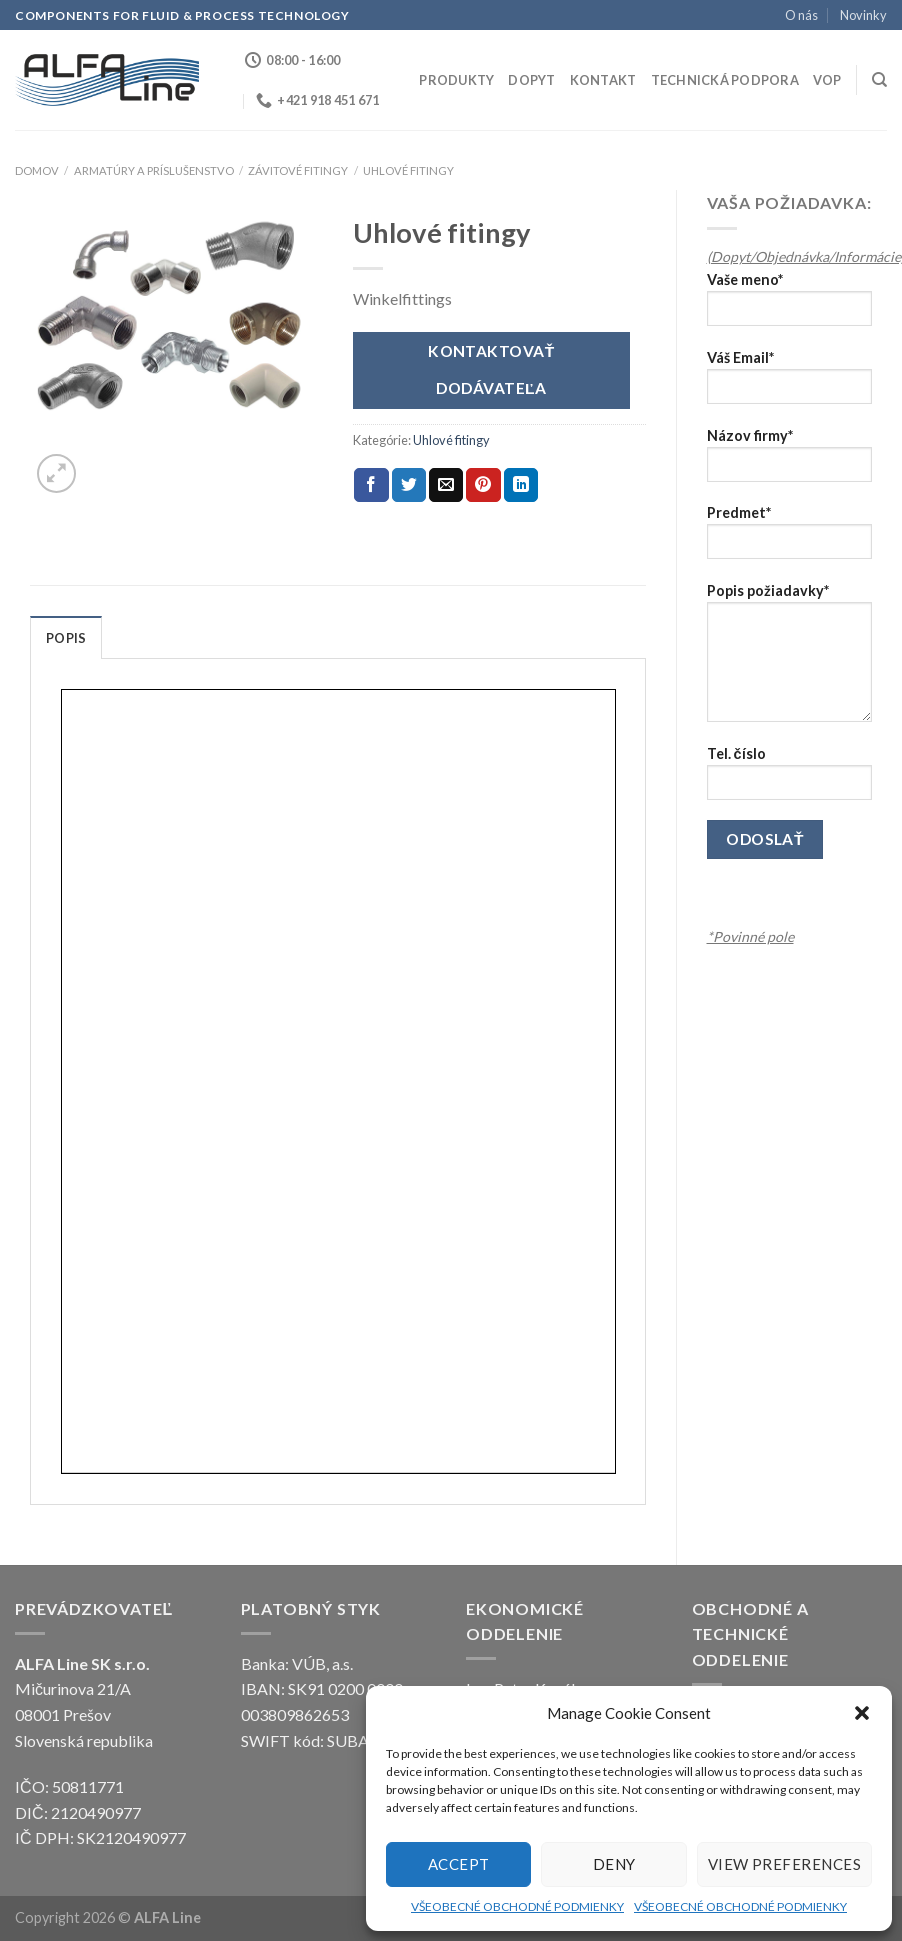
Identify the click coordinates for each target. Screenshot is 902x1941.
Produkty (456, 80)
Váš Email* (790, 383)
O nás (801, 15)
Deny (614, 1864)
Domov (37, 170)
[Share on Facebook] (371, 485)
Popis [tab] (66, 638)
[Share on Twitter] (409, 485)
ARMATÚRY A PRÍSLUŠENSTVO (154, 170)
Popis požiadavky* (790, 659)
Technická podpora (725, 80)
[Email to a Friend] (446, 485)
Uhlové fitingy (408, 170)
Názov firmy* (790, 461)
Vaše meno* (790, 305)
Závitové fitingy (298, 170)
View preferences (784, 1864)
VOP (827, 80)
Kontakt (603, 80)
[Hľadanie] (879, 80)
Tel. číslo (790, 779)
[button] (862, 1713)
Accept (459, 1864)
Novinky (863, 15)
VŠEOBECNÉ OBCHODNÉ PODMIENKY (517, 1906)
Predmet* (790, 538)
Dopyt (531, 80)
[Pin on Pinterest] (483, 485)
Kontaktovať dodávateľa (491, 369)
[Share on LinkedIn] (521, 485)
